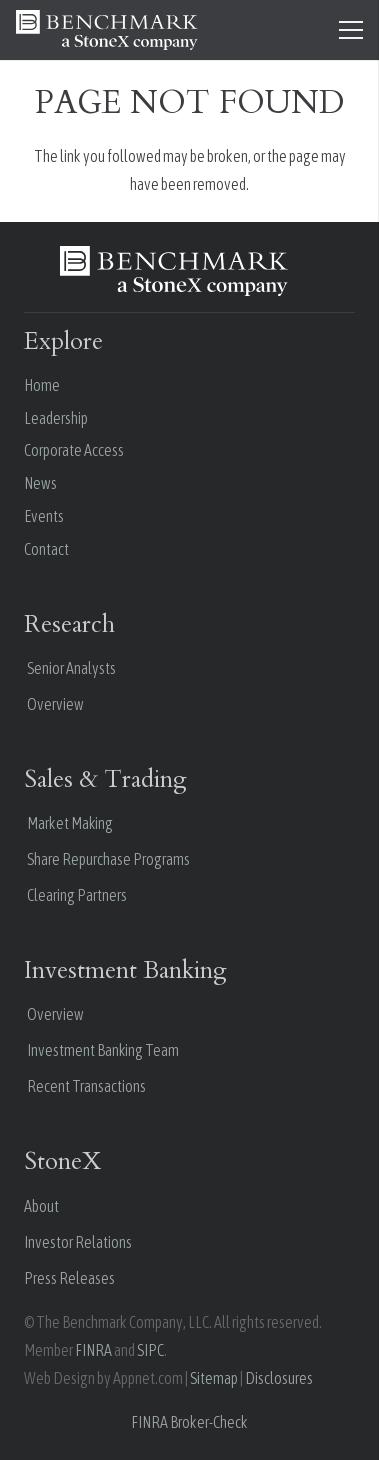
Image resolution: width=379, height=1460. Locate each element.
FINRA (93, 1350)
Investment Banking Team (103, 1050)
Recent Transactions (86, 1086)
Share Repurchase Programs (108, 859)
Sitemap (214, 1378)
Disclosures (279, 1378)
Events (44, 516)
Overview (55, 704)
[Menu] (351, 30)
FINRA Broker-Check (189, 1422)
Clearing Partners (77, 895)
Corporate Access (74, 450)
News (40, 483)
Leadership (56, 418)
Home (42, 385)
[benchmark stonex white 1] (107, 30)
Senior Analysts (71, 668)
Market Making (70, 823)
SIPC (150, 1350)
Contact (46, 549)
